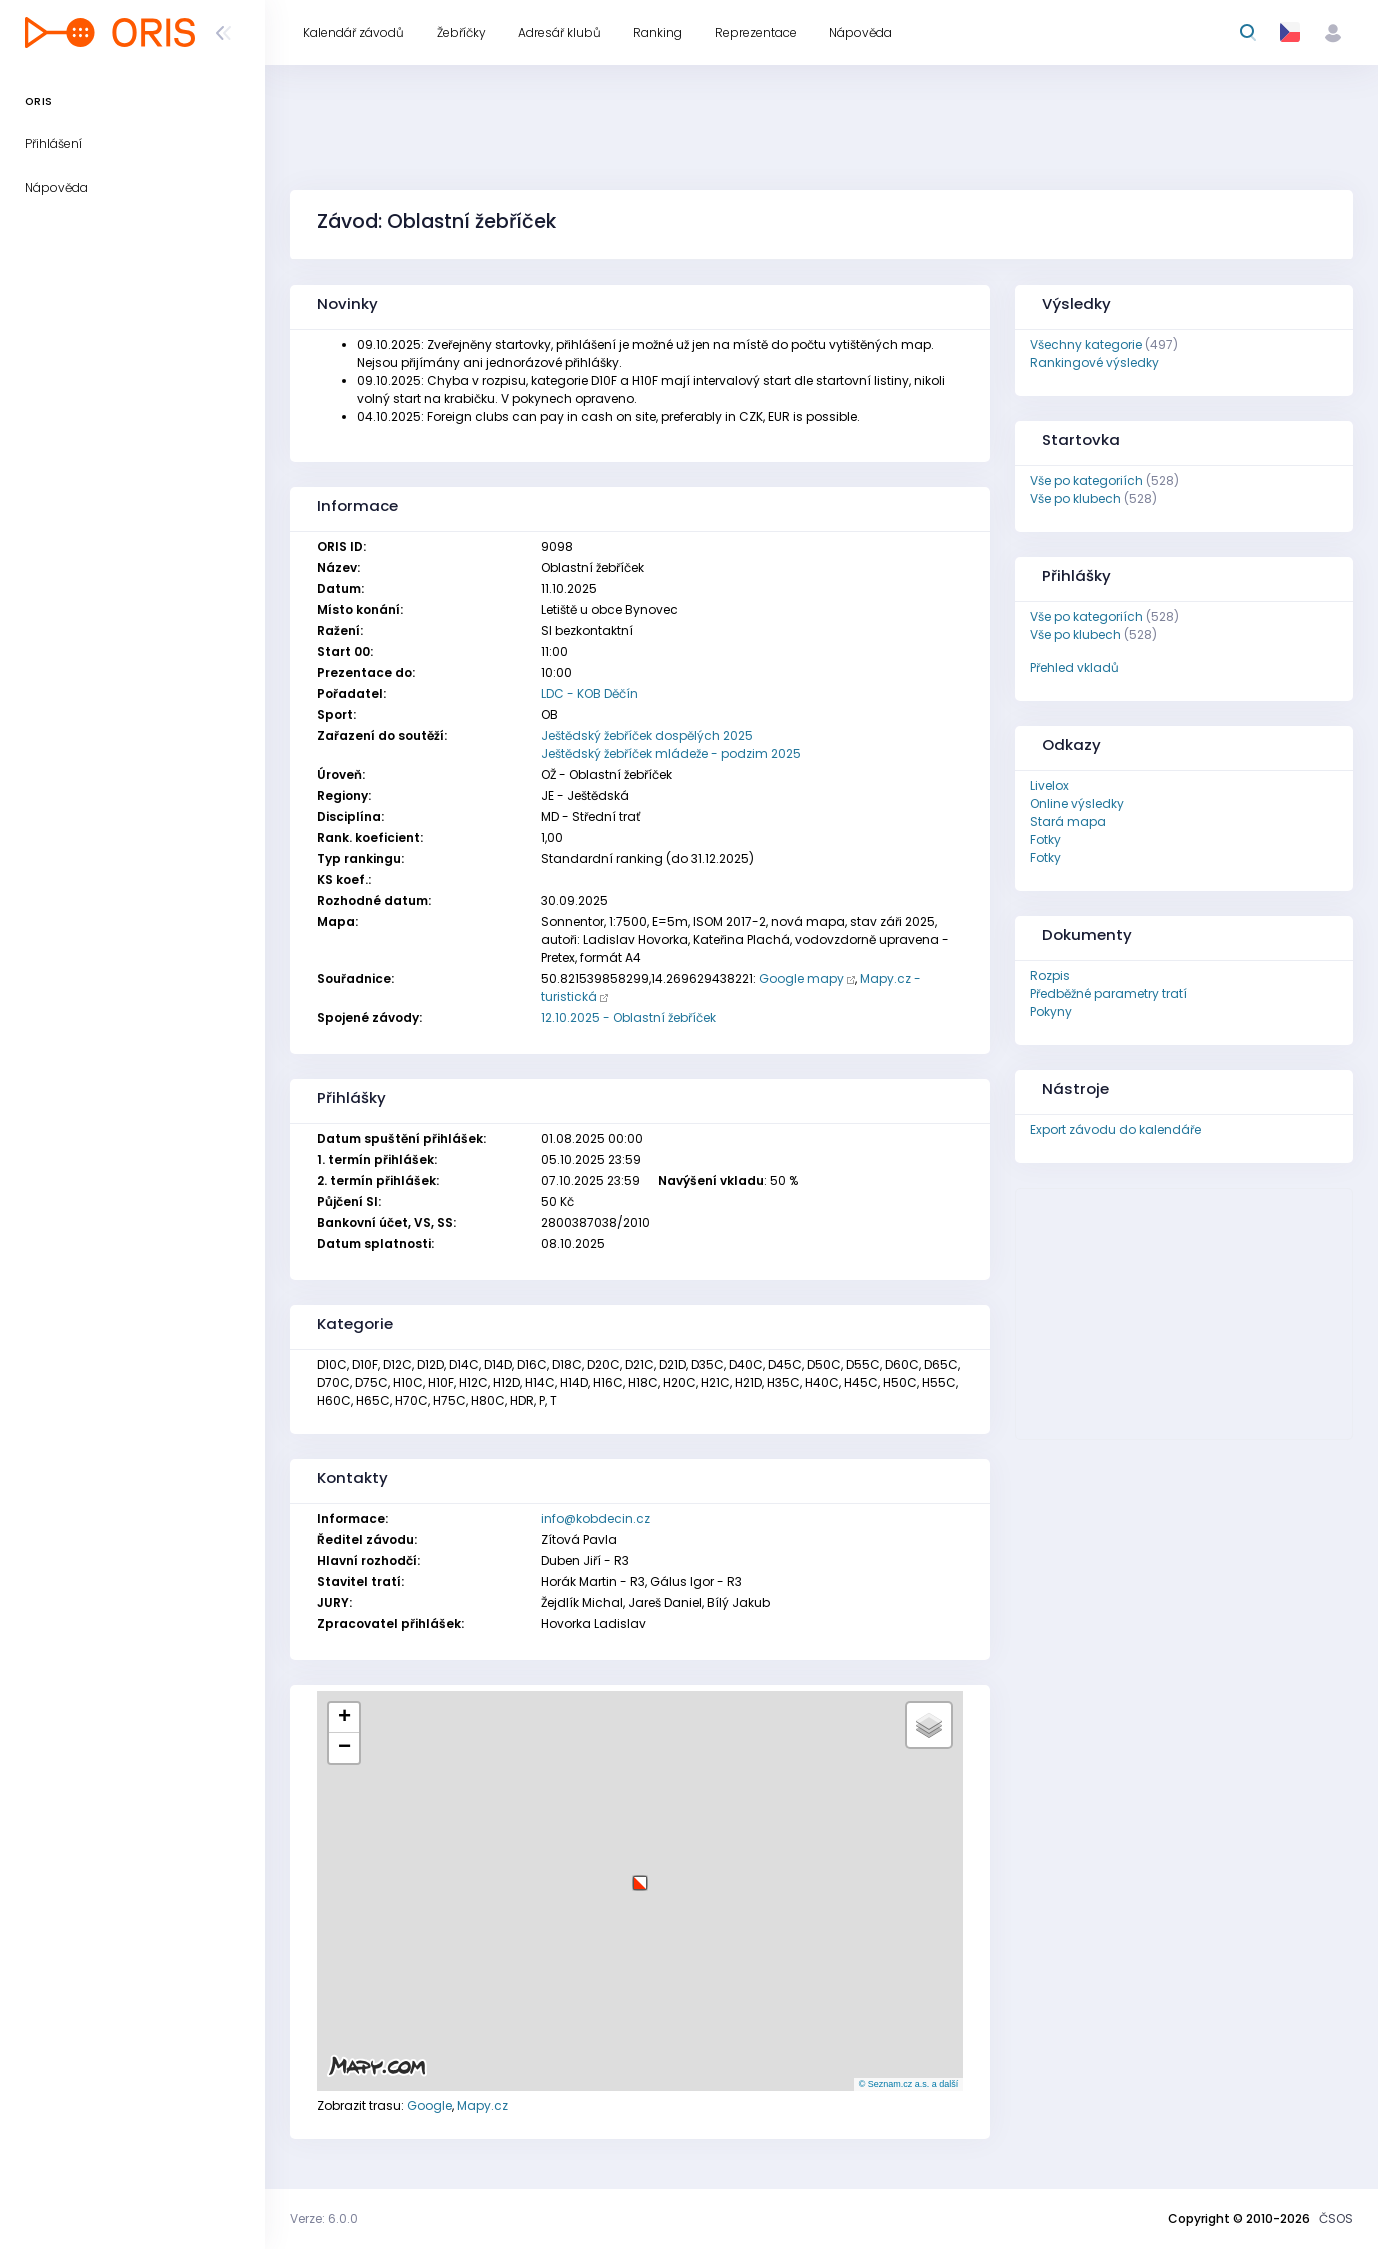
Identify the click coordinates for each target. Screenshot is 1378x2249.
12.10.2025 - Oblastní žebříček (628, 1017)
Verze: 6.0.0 (324, 2218)
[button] (640, 1875)
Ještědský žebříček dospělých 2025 (647, 735)
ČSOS (1336, 2218)
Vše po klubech (1075, 498)
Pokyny (1051, 1011)
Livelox (1049, 785)
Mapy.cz (482, 2105)
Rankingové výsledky (1094, 362)
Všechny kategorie (1086, 344)
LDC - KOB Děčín (589, 693)
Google (429, 2105)
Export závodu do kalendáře (1115, 1129)
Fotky (1045, 839)
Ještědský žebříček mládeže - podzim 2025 (671, 753)
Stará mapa (1068, 821)
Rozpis (1050, 975)
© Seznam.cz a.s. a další (909, 2084)
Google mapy (801, 978)
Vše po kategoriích (1086, 480)
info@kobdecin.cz (595, 1518)
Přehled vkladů (1074, 667)
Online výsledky (1077, 803)
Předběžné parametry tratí (1108, 993)
